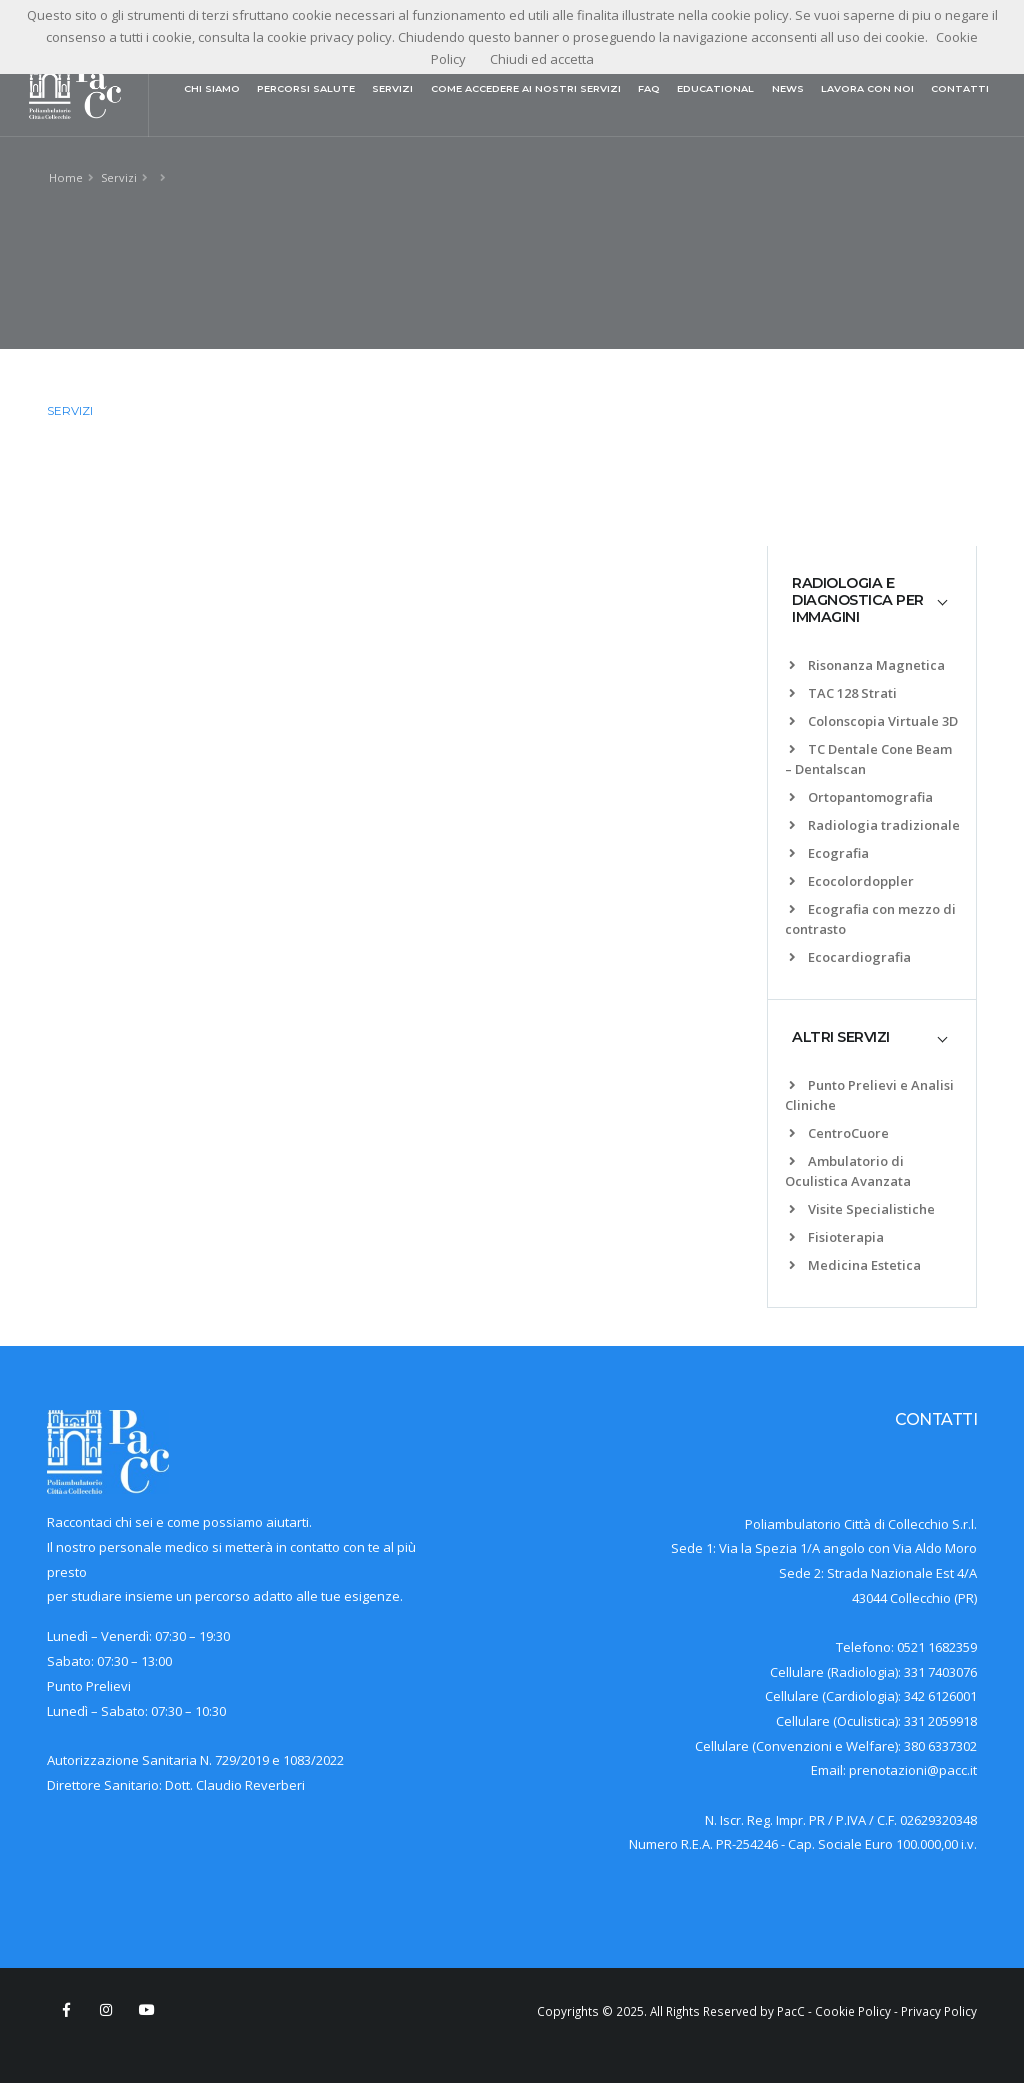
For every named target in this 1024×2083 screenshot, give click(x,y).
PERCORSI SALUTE (306, 88)
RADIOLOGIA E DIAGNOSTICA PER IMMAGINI (858, 600)
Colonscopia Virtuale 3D (873, 721)
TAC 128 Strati (843, 693)
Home (66, 177)
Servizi (119, 177)
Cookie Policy (853, 2011)
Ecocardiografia (850, 957)
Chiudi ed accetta (542, 59)
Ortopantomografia (861, 797)
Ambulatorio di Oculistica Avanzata (848, 1171)
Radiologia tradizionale (874, 825)
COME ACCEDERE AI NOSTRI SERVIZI (526, 88)
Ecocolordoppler (851, 881)
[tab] (872, 600)
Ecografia (829, 853)
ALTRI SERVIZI (841, 1037)
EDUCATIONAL (715, 88)
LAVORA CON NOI (867, 88)
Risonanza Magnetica (867, 665)
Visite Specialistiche (862, 1209)
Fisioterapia (836, 1237)
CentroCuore (839, 1133)
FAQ (649, 88)
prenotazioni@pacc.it (913, 1770)
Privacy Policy (939, 2011)
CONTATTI (960, 88)
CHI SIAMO (212, 88)
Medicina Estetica (855, 1265)
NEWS (788, 88)
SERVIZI (392, 88)
